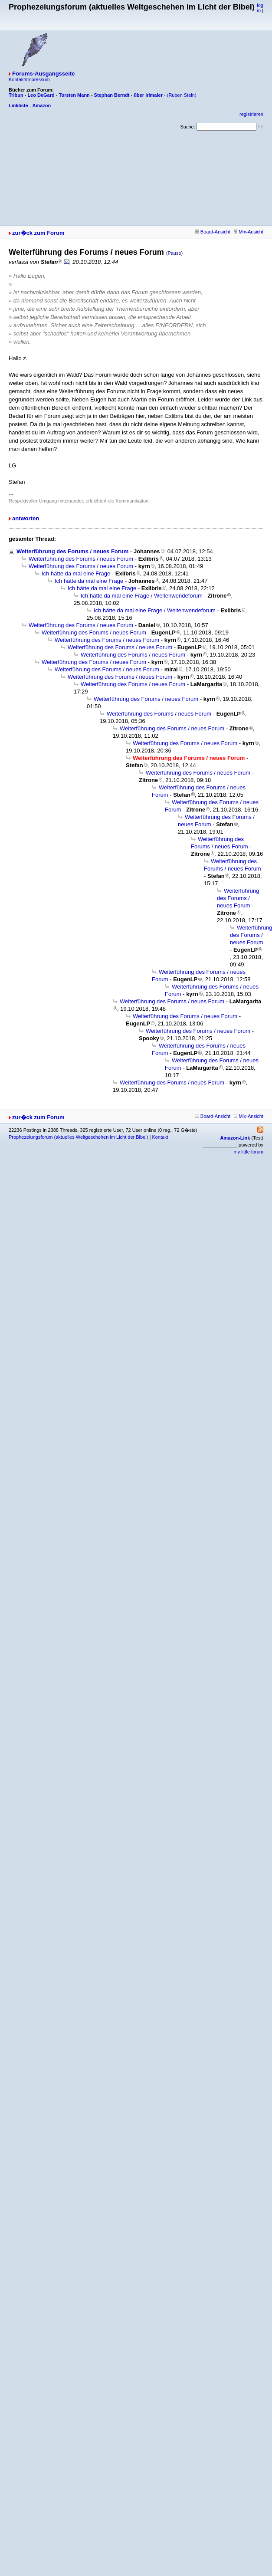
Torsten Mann (74, 95)
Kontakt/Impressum (29, 79)
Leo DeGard (40, 95)
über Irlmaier (148, 95)
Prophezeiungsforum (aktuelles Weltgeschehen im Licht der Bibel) (78, 1137)
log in (260, 8)
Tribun (16, 95)
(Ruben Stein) (182, 95)
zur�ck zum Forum (38, 233)
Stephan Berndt (112, 95)
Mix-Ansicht (248, 231)
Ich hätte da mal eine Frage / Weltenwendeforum (142, 595)
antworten (25, 518)
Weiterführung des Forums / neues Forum (72, 551)
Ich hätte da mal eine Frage (76, 573)
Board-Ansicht (212, 231)
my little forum (248, 1151)
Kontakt (160, 1137)
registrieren (251, 114)
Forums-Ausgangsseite (43, 73)
